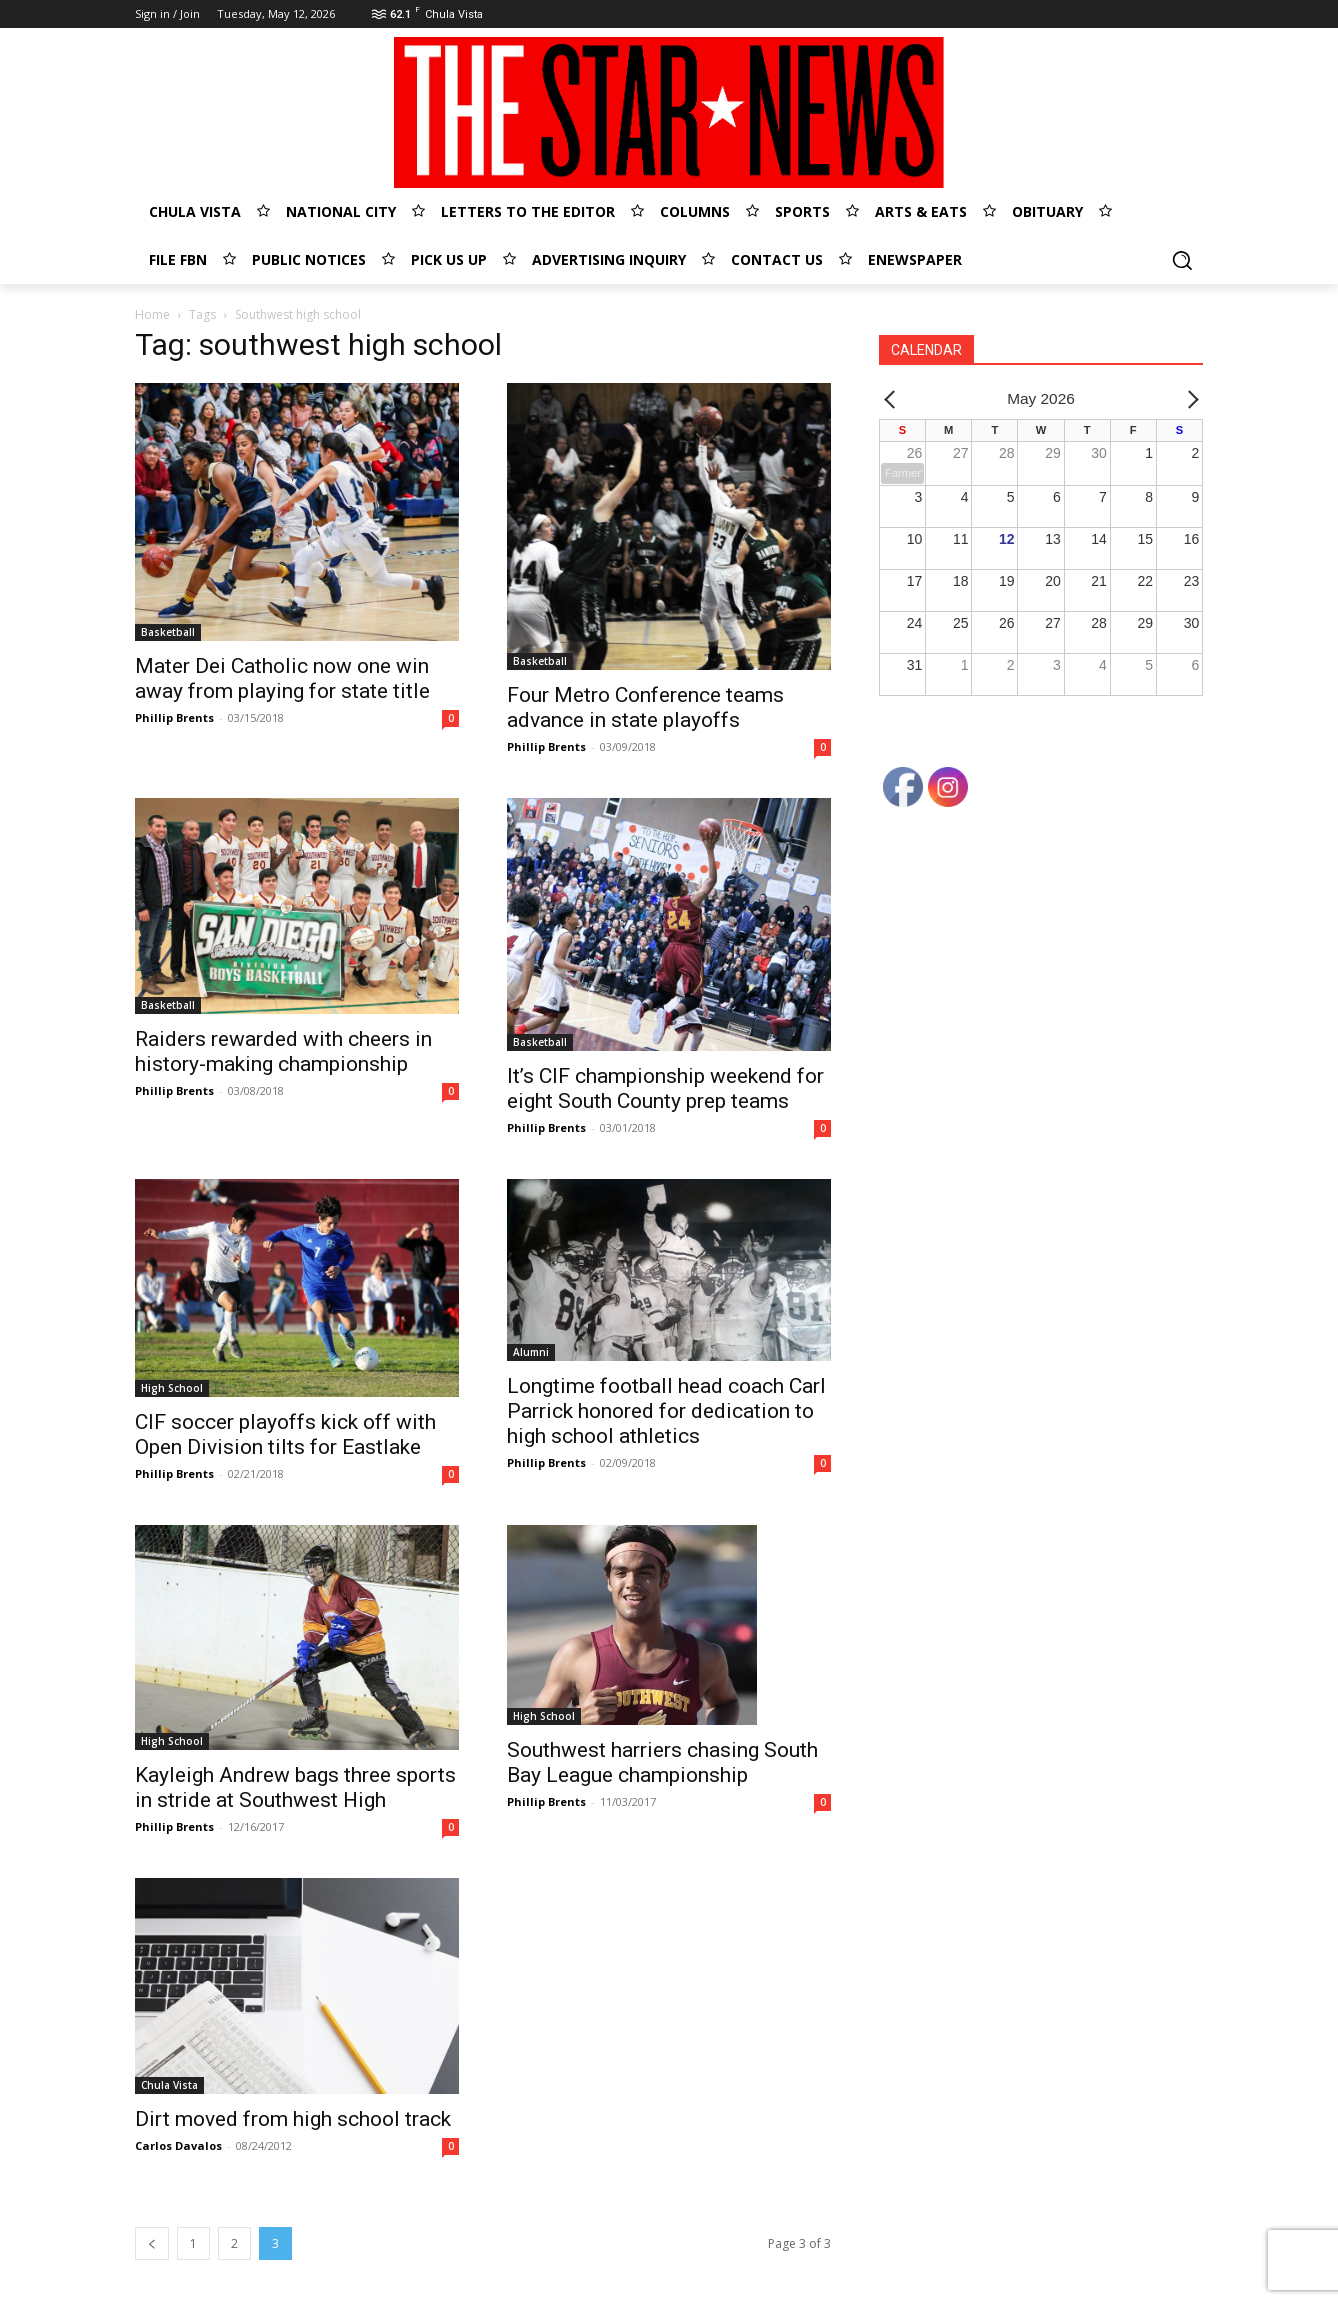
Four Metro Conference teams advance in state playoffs (645, 707)
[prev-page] (152, 2243)
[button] (1182, 260)
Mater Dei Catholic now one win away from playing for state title (282, 678)
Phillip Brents (174, 717)
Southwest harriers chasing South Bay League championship (662, 1762)
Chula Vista (169, 2085)
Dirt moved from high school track (293, 2119)
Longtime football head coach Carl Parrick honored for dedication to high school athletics (666, 1411)
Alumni (531, 1352)
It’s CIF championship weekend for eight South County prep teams (665, 1088)
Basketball (168, 632)
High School (172, 1388)
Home (152, 314)
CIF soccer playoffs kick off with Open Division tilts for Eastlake (285, 1434)
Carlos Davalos (178, 2145)
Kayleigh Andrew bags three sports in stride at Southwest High (295, 1787)
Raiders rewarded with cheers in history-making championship (283, 1051)
